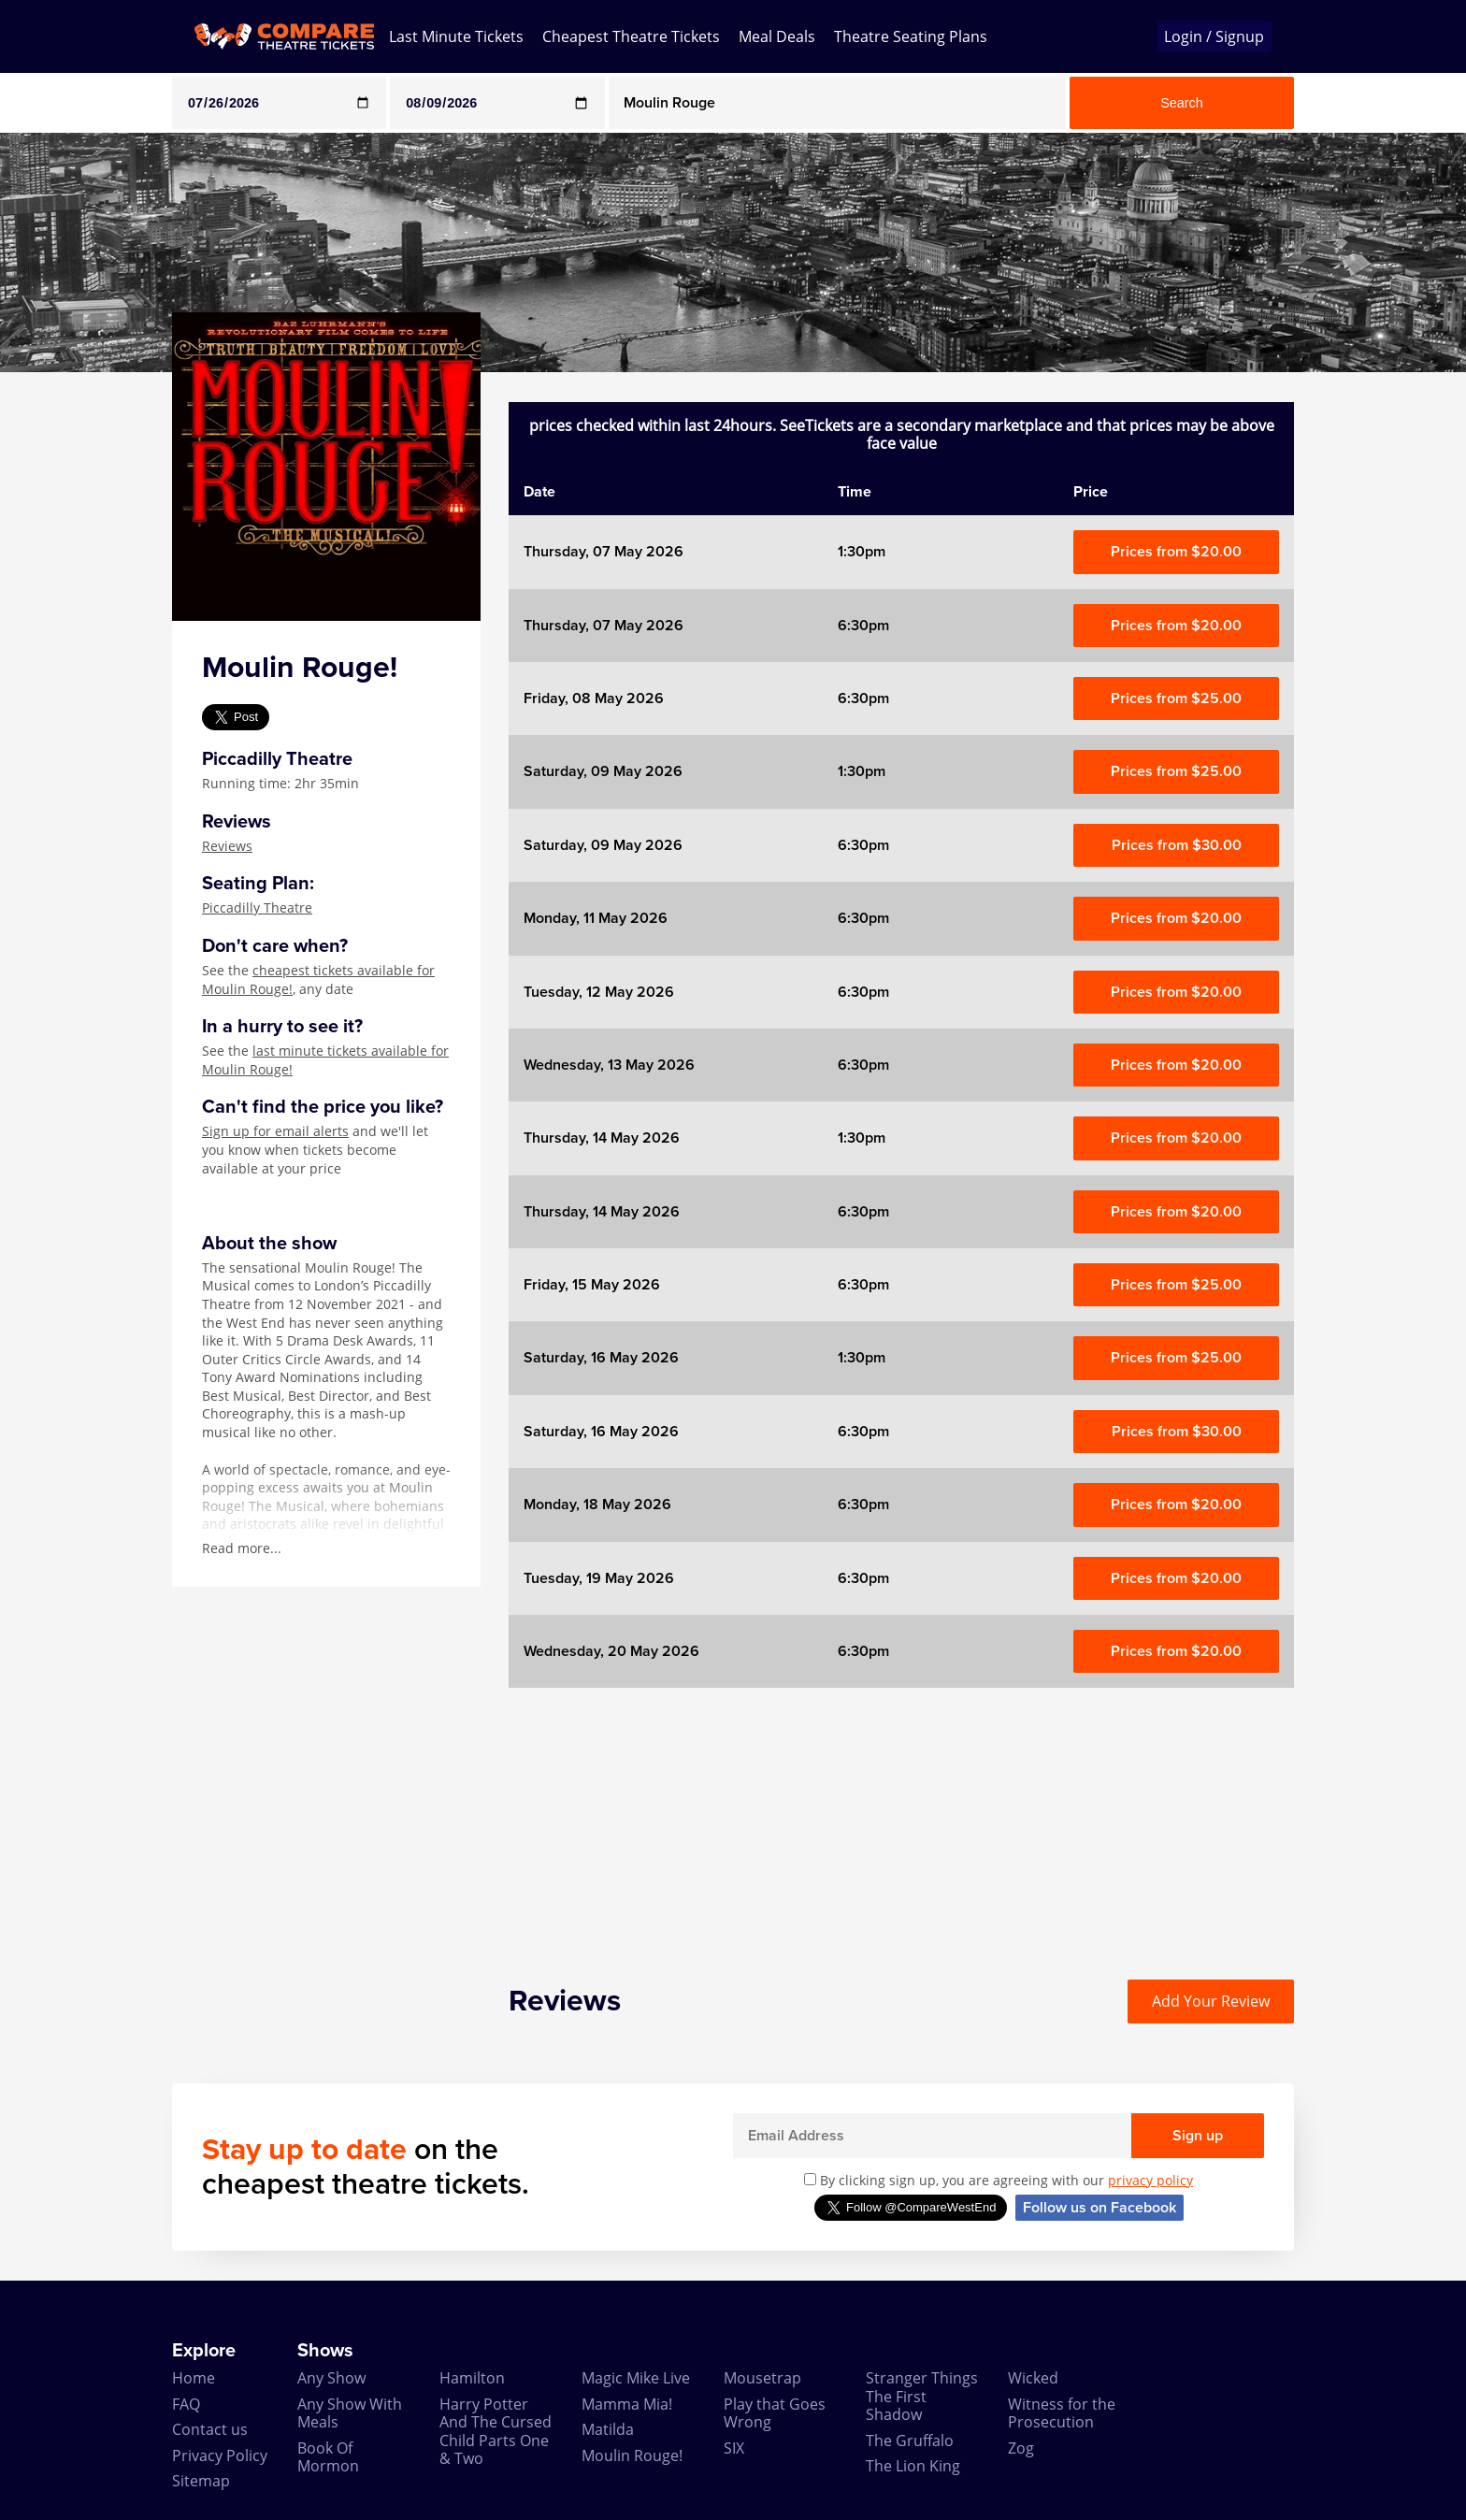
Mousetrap (762, 2378)
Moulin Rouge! (632, 2455)
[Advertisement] (76, 652)
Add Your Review (1211, 2001)
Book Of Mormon (328, 2457)
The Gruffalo (910, 2440)
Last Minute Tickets (456, 36)
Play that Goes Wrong (775, 2413)
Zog (1021, 2448)
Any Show (331, 2378)
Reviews (227, 846)
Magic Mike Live (636, 2378)
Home (193, 2378)
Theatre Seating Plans (910, 36)
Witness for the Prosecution (1061, 2413)
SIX (734, 2448)
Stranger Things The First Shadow (922, 2396)
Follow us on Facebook (1099, 2207)
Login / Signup (1214, 36)
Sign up (1197, 2135)
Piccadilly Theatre (257, 907)
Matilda (608, 2429)
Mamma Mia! (627, 2404)
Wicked (1033, 2378)
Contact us (210, 2429)
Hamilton (472, 2378)
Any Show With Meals (349, 2413)
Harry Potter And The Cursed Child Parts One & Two (495, 2431)
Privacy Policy (219, 2455)
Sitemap (201, 2480)
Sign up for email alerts (275, 1131)
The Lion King (913, 2465)
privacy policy (1150, 2180)
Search (1181, 102)
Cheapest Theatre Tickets (631, 36)
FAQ (186, 2404)
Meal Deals (777, 36)
